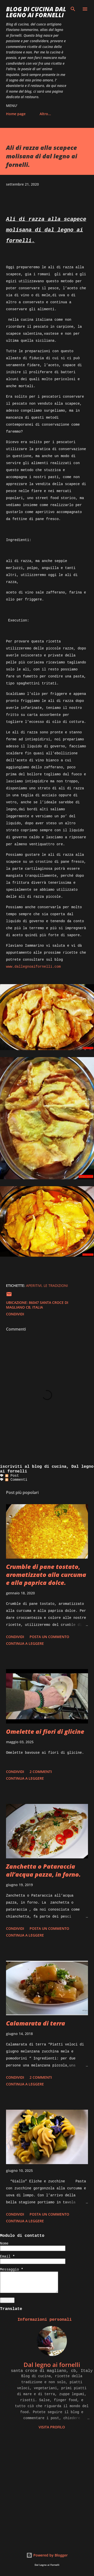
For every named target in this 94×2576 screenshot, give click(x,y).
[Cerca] (73, 9)
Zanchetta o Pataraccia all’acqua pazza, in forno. (43, 1870)
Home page (16, 113)
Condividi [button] (15, 1314)
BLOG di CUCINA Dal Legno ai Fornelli (36, 12)
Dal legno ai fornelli (52, 2364)
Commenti (16, 1480)
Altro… (45, 113)
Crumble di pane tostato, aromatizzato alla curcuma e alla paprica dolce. (46, 1574)
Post (12, 1476)
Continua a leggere (25, 1643)
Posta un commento (49, 1636)
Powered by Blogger (47, 2555)
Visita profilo (52, 2427)
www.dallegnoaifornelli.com (33, 967)
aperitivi (34, 1285)
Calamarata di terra (35, 2023)
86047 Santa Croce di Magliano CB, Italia (37, 1305)
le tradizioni (56, 1285)
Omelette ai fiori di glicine (45, 1731)
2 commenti (41, 1771)
